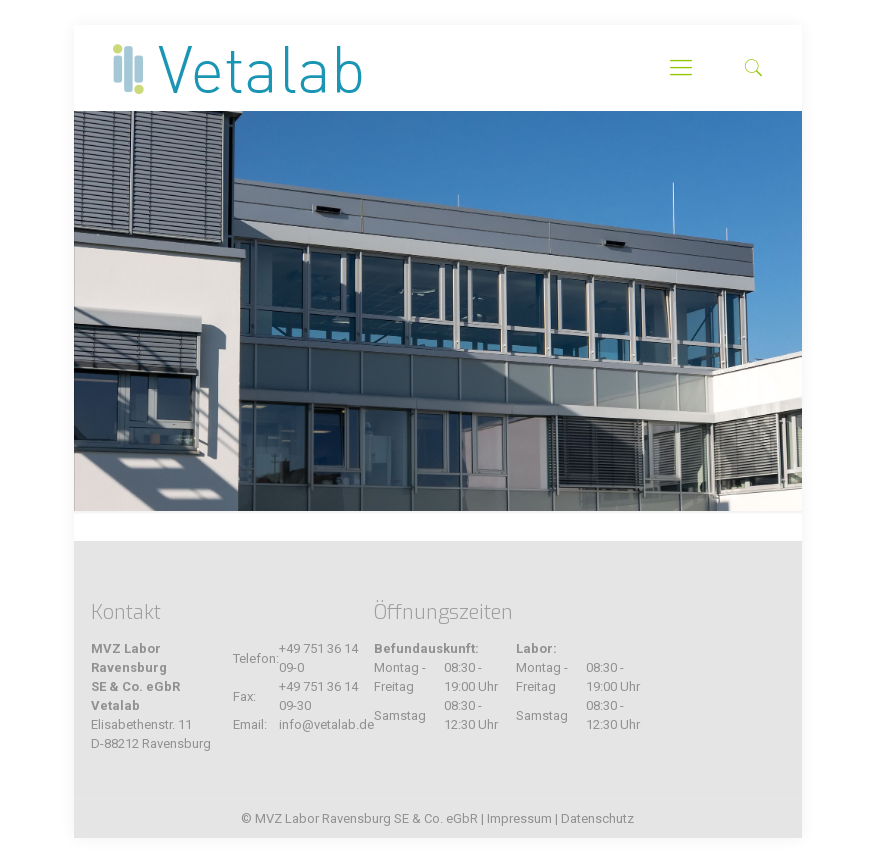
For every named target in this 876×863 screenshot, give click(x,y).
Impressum (519, 818)
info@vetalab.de (326, 724)
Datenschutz (597, 818)
